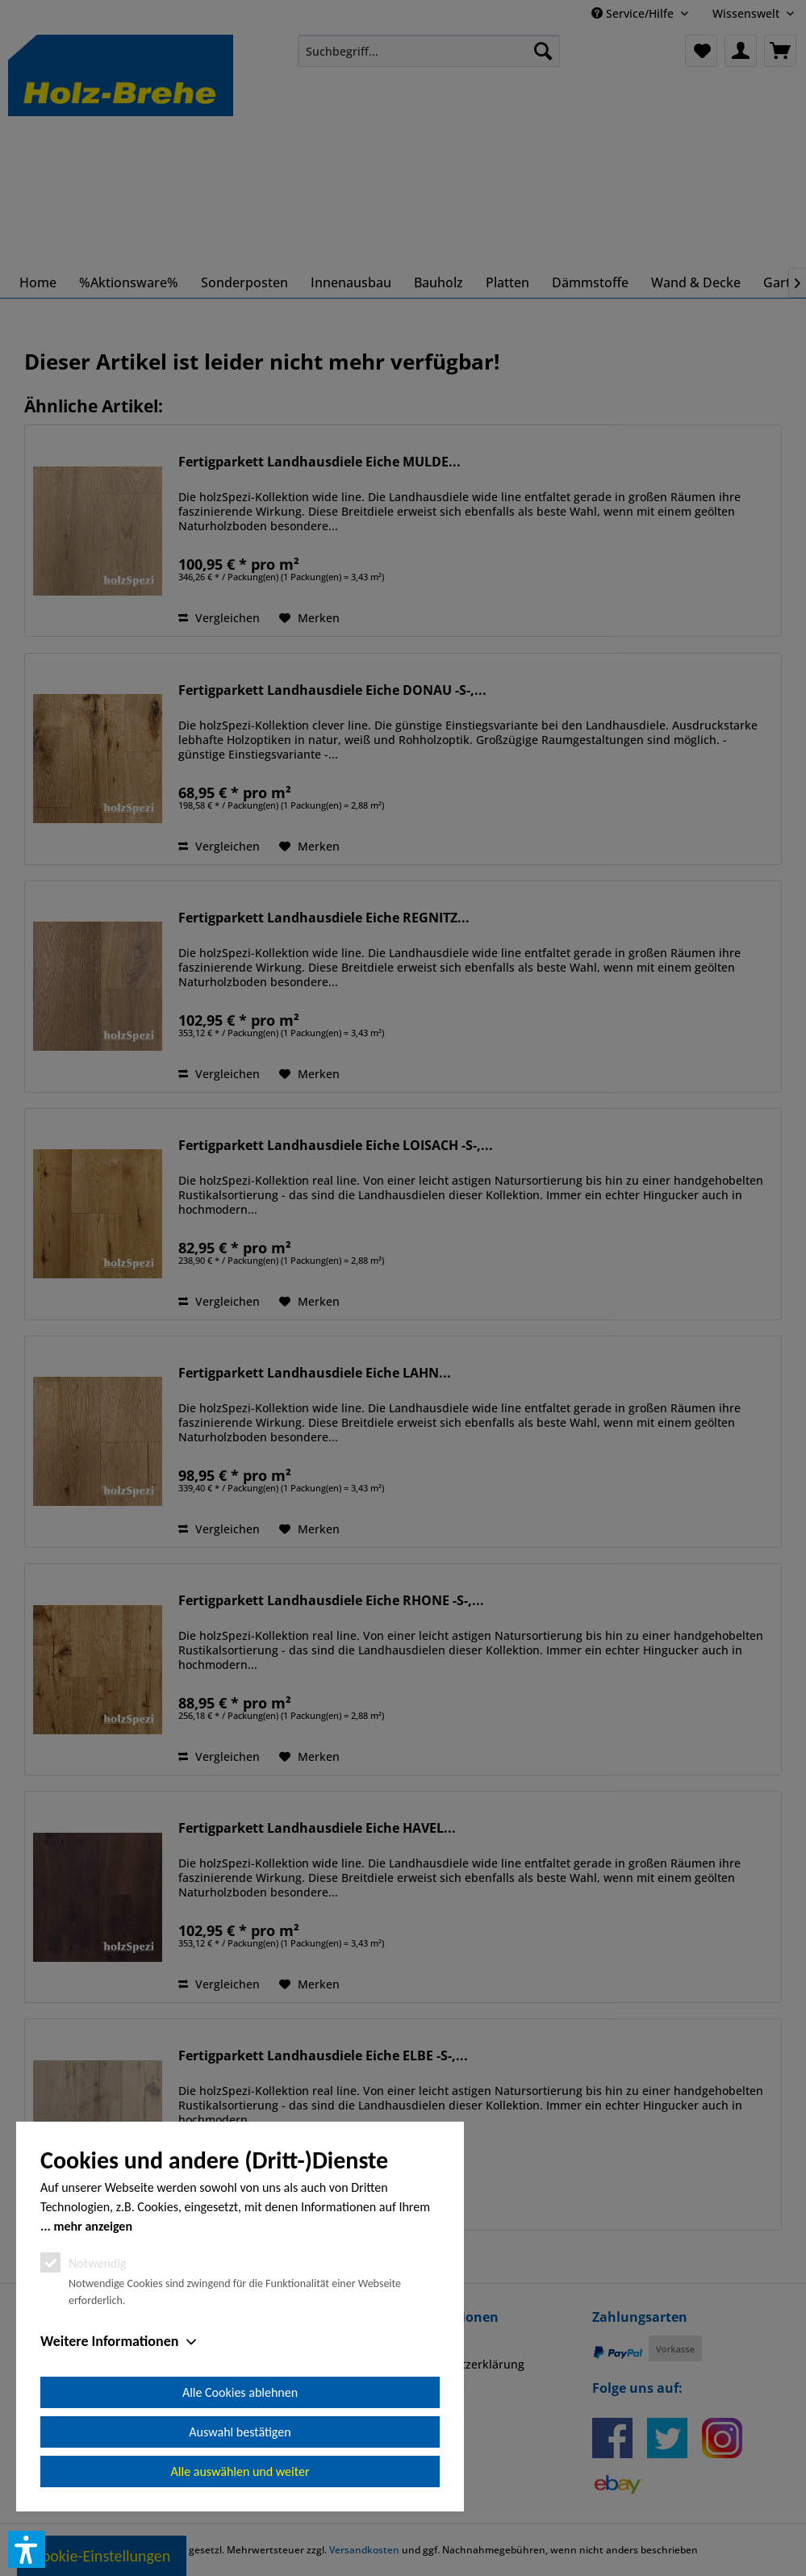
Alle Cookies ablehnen (240, 2392)
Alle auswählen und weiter (240, 2471)
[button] (26, 2549)
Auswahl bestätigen (239, 2432)
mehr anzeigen (92, 2226)
